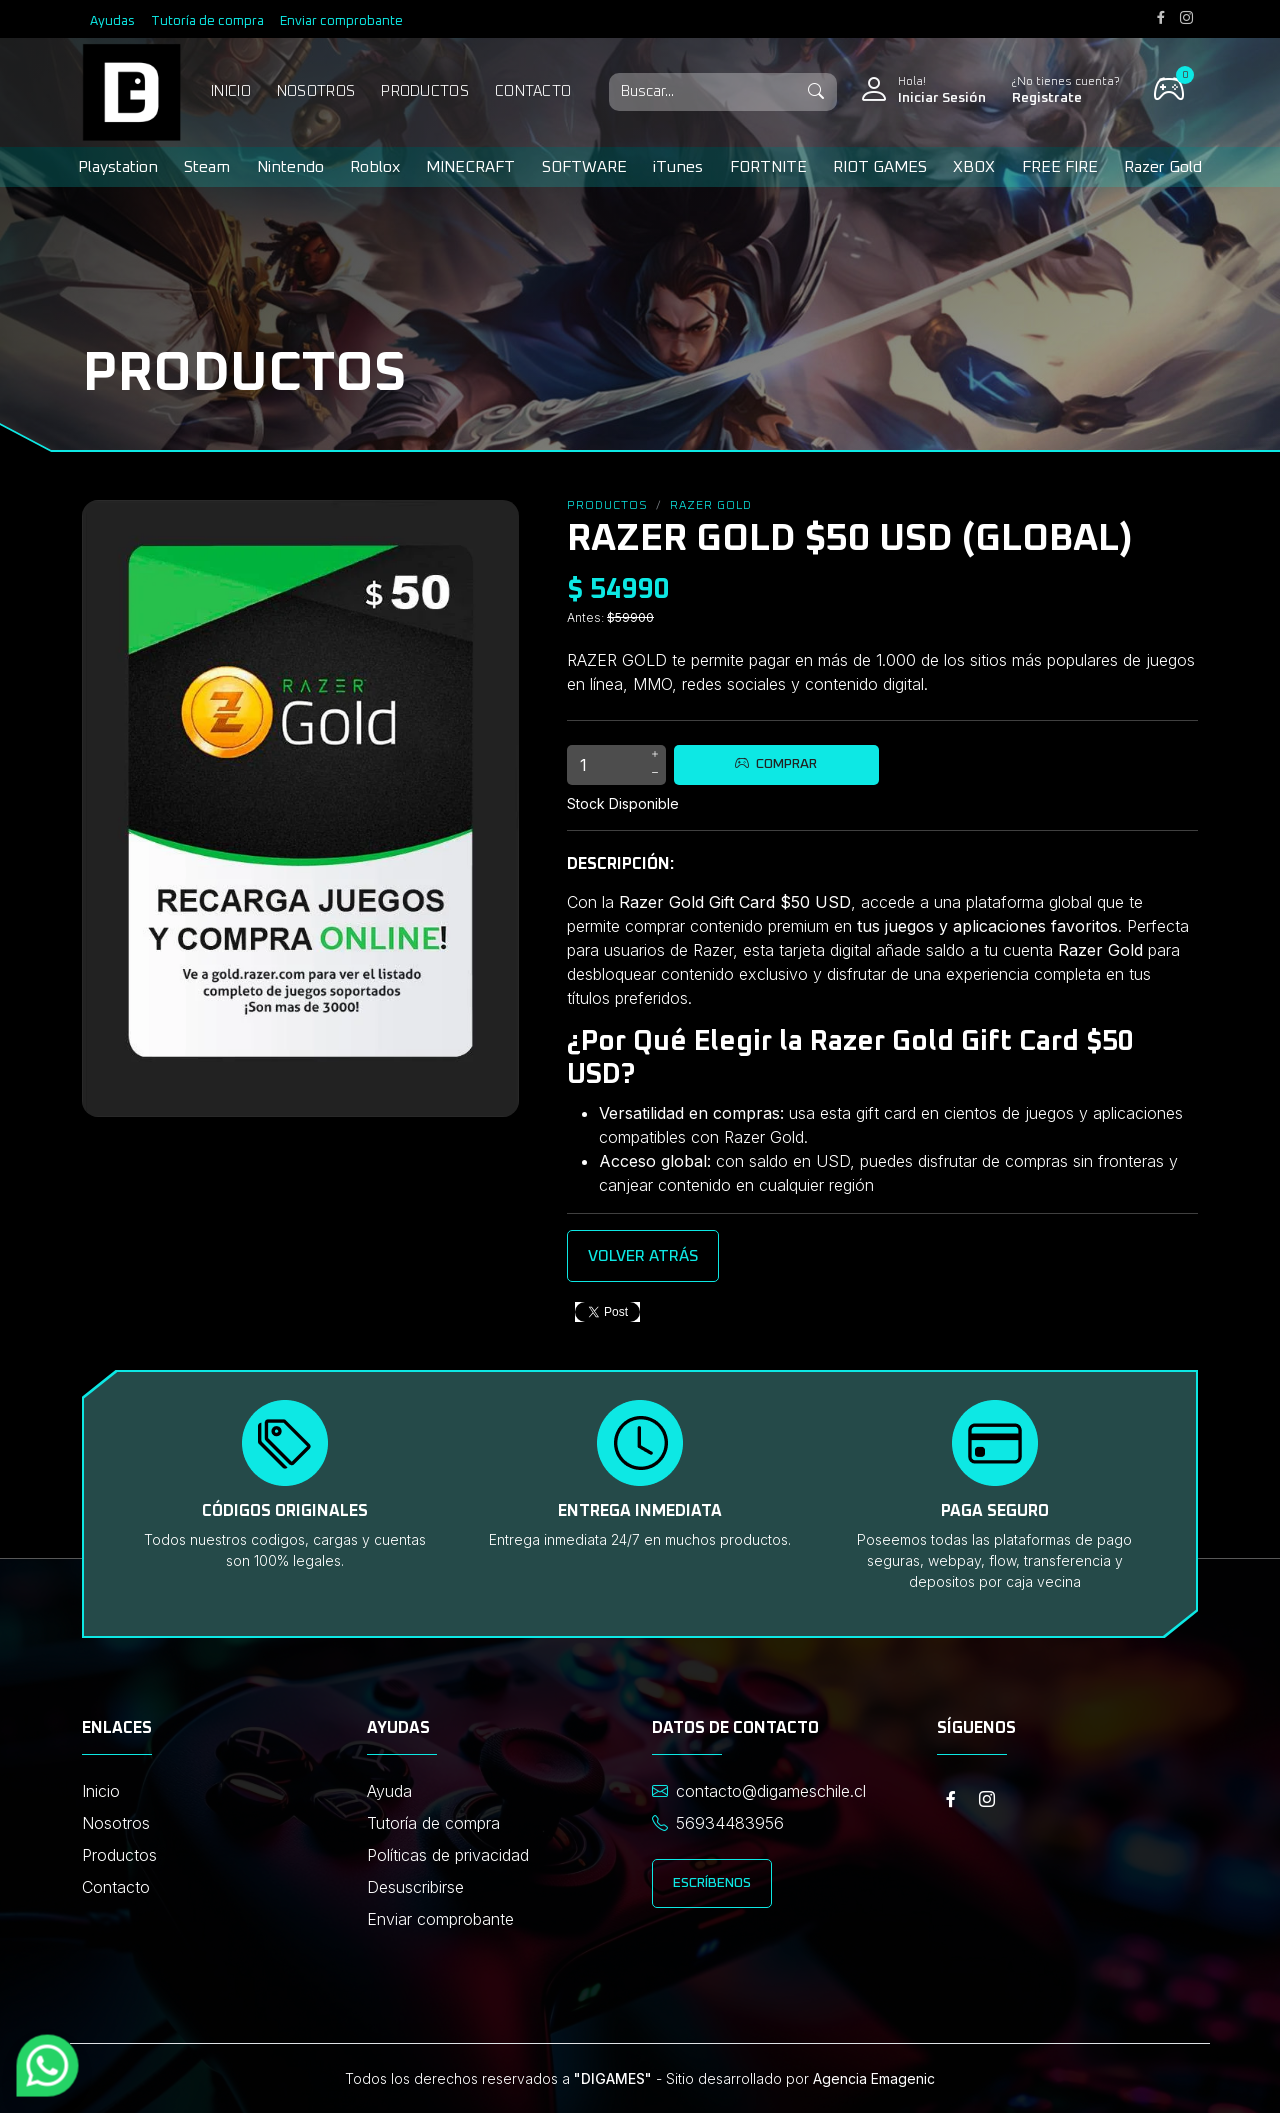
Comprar (776, 764)
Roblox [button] (375, 167)
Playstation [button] (118, 167)
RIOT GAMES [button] (880, 167)
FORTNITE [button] (768, 167)
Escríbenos (712, 1883)
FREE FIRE (1060, 167)
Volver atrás (643, 1256)
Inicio (231, 91)
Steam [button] (207, 167)
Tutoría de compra (207, 21)
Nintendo (290, 167)
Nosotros (316, 91)
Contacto (533, 91)
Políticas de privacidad (448, 1855)
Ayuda (389, 1791)
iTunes (678, 167)
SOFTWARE (584, 167)
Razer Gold (1163, 167)
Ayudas (112, 21)
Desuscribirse (415, 1887)
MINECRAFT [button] (470, 167)
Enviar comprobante (341, 21)
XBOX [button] (974, 167)
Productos (425, 91)
